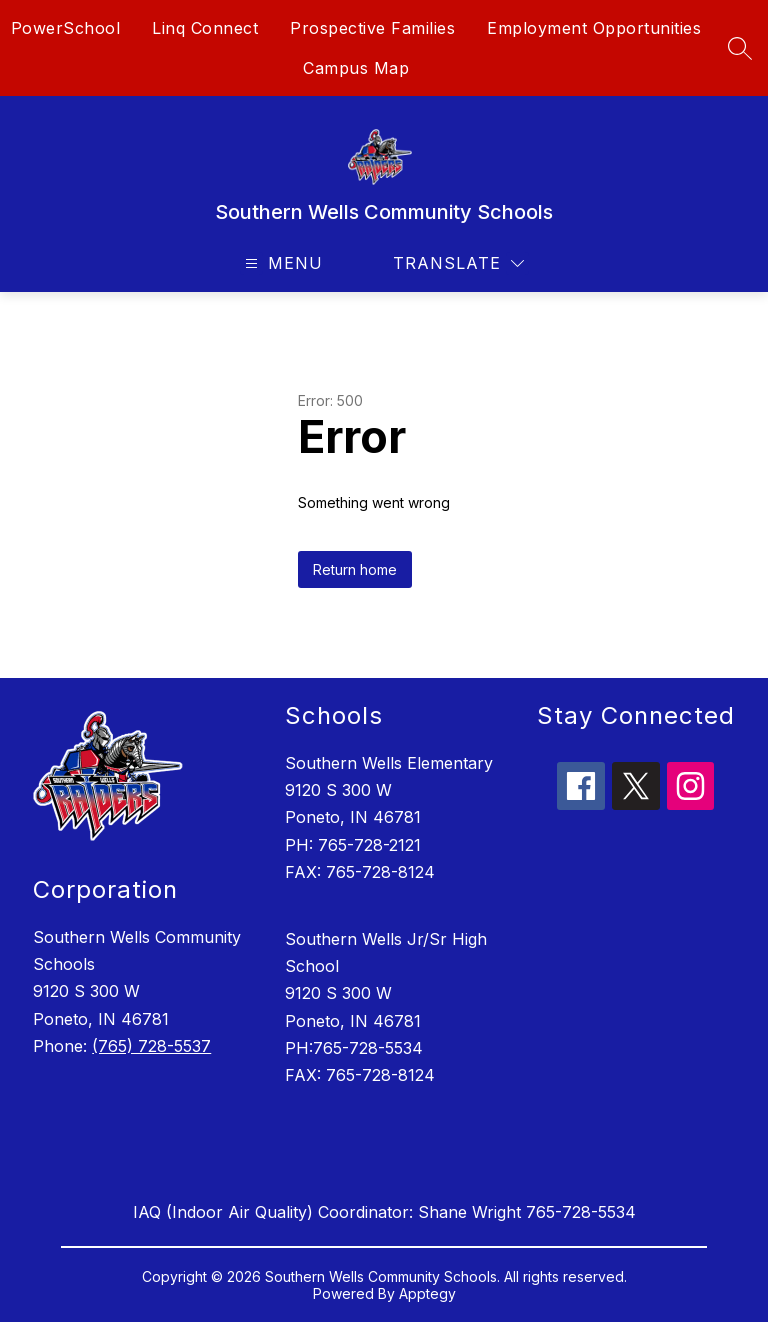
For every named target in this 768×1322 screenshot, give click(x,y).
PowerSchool (66, 28)
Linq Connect (205, 28)
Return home (355, 569)
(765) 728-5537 (151, 1046)
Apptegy (427, 1293)
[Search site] (740, 48)
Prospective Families (372, 28)
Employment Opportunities (594, 28)
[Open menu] (281, 263)
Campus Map (356, 68)
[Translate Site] (458, 263)
